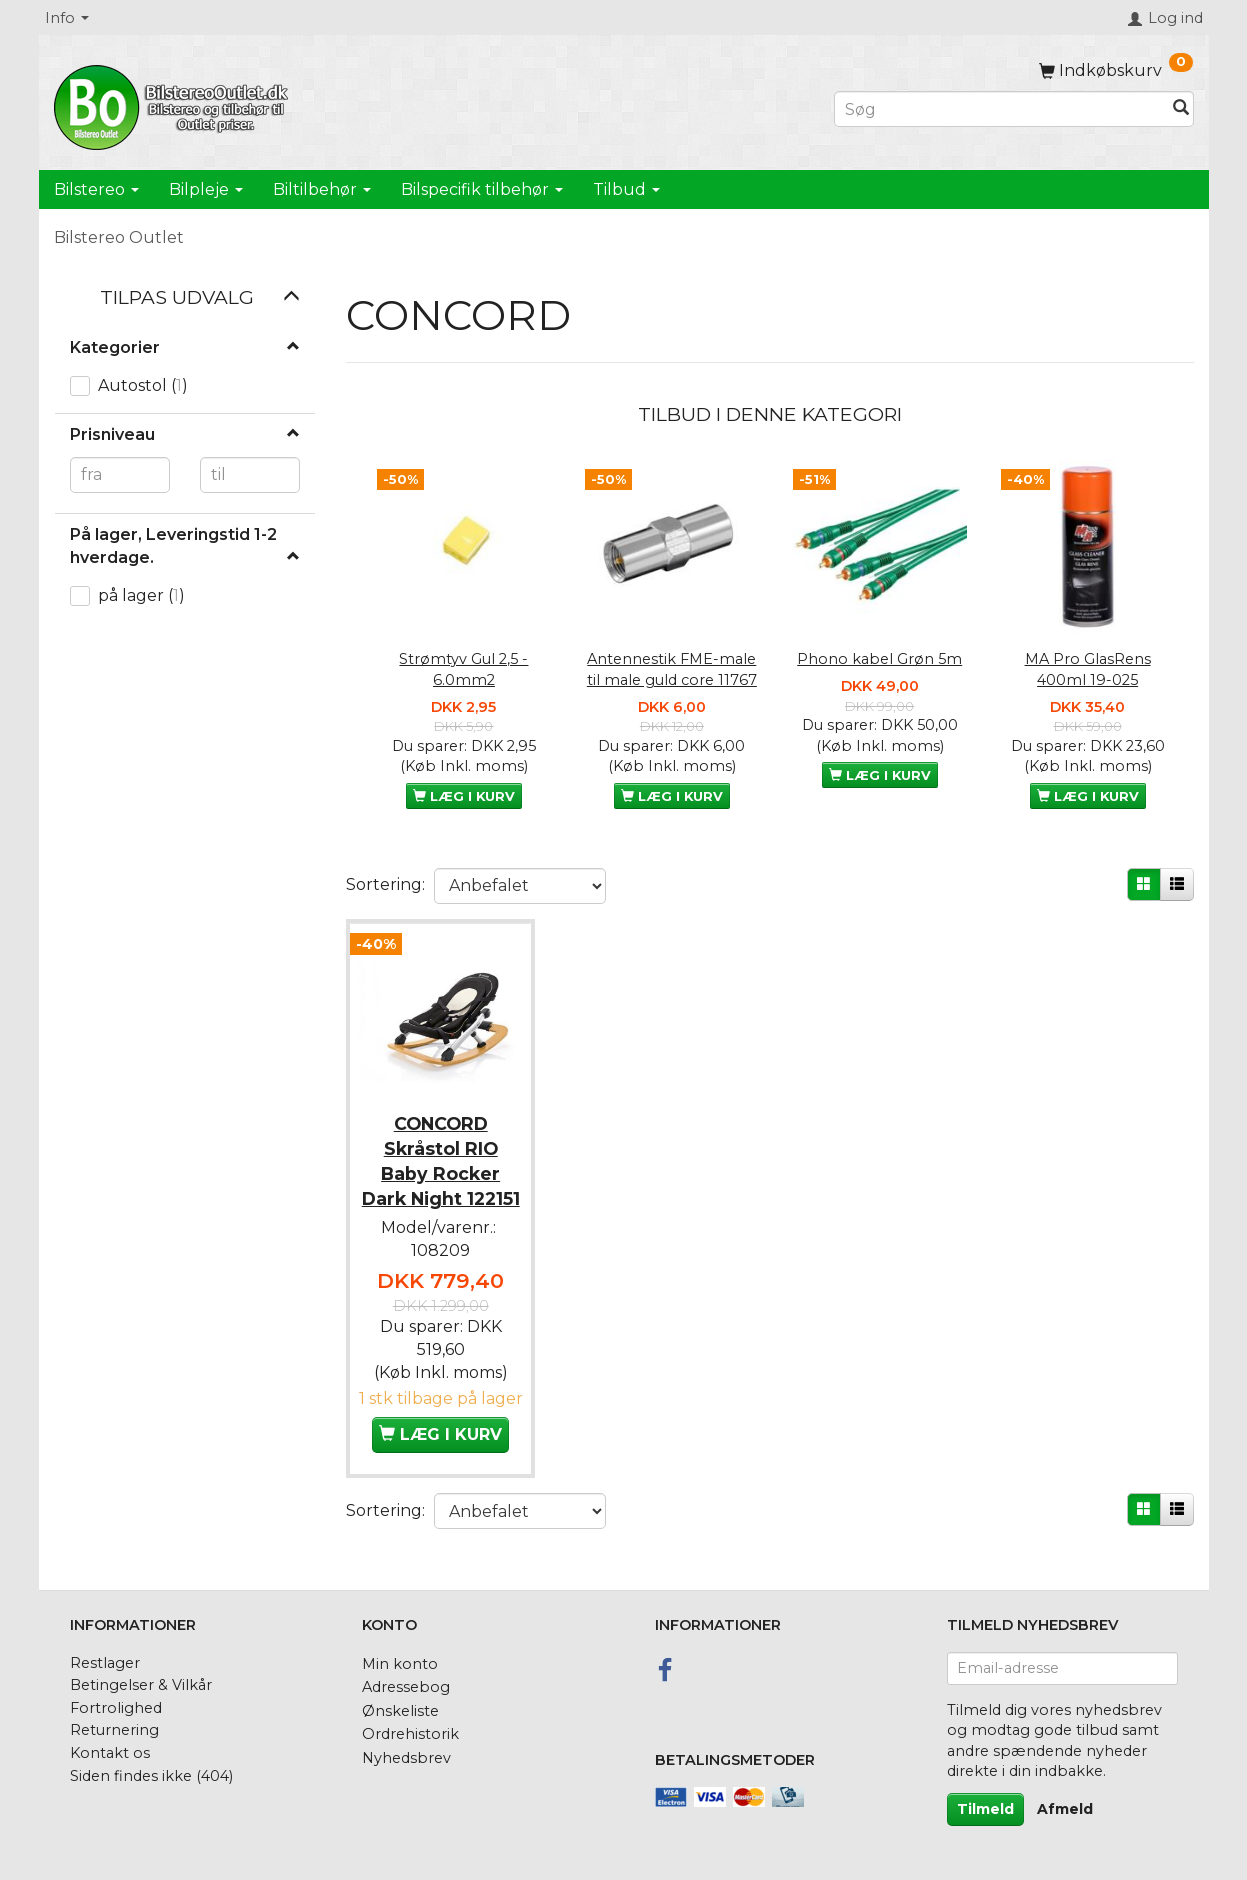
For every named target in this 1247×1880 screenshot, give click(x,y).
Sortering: (385, 884)
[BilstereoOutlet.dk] (174, 104)
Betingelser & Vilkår (141, 1685)
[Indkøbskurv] (1116, 70)
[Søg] (1181, 109)
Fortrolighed (116, 1708)
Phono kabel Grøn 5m (879, 659)
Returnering (114, 1730)
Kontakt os (110, 1753)
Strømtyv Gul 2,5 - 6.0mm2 (463, 669)
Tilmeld (985, 1809)
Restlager (105, 1663)
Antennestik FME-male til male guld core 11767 (672, 669)
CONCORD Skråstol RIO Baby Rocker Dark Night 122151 (440, 1169)
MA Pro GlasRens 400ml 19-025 (1088, 669)
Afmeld (1065, 1809)
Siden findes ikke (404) (151, 1776)
